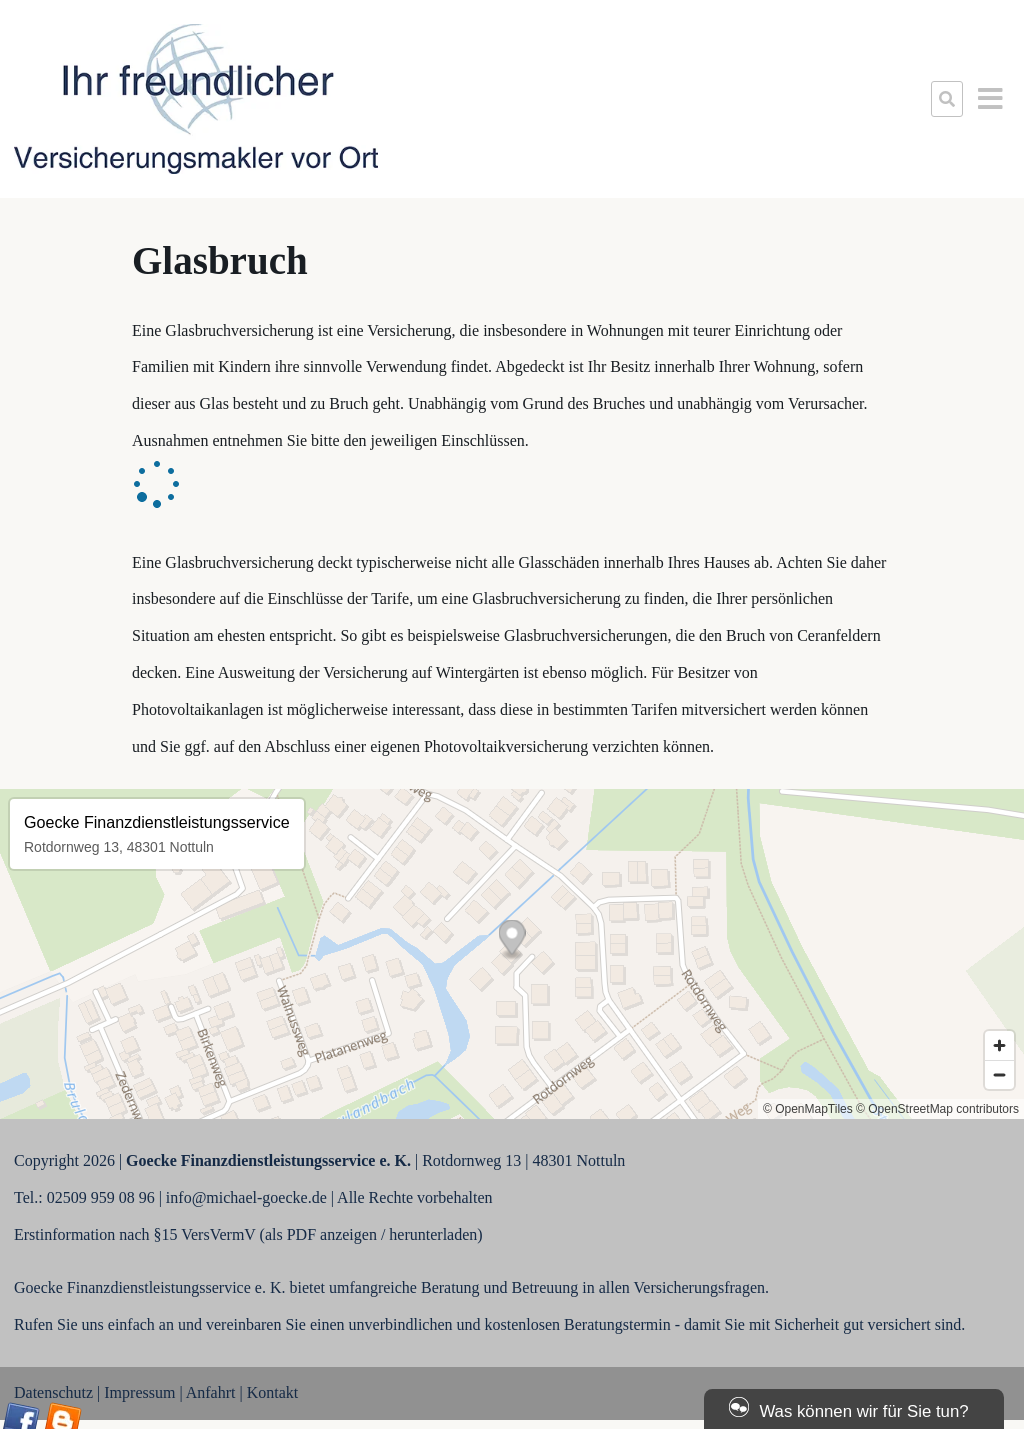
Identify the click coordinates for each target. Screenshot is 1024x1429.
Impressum (139, 1392)
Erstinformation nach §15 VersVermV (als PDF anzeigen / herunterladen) (248, 1234)
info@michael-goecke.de (246, 1197)
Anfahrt (211, 1392)
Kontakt (273, 1392)
